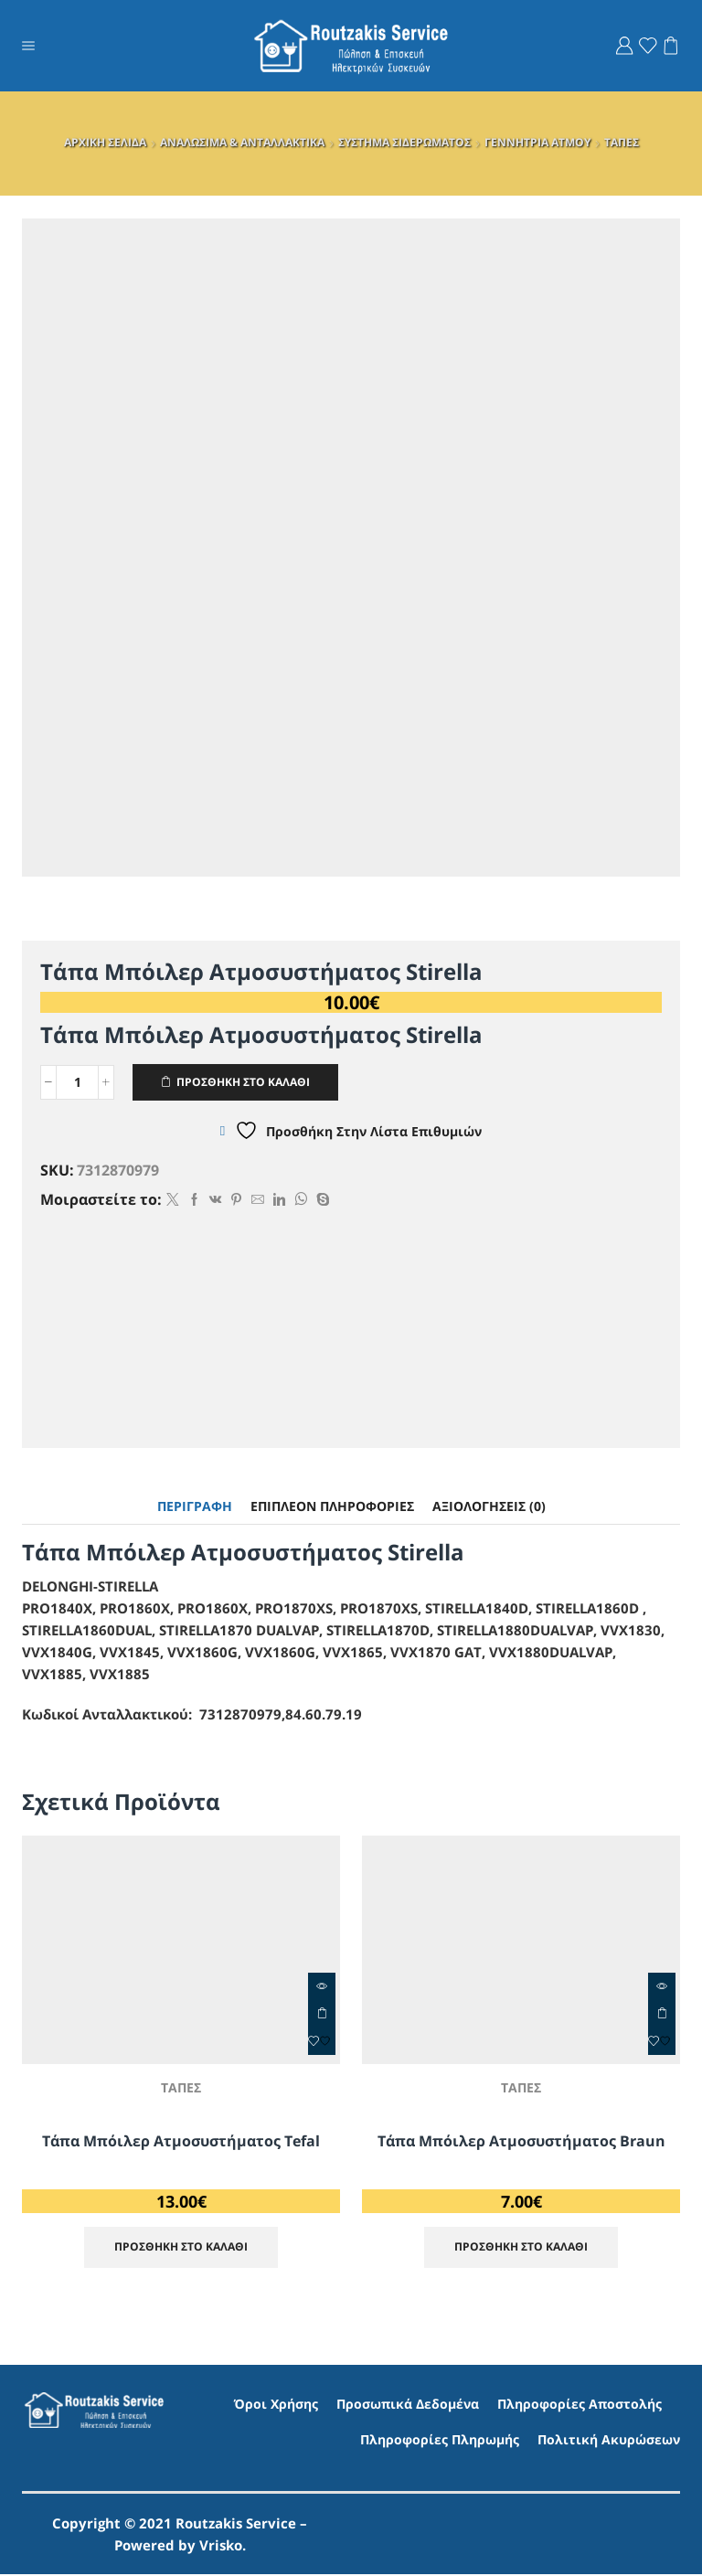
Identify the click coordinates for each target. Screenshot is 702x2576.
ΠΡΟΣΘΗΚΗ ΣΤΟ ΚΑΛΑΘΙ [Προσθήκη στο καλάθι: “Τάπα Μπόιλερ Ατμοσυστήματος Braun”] (661, 2014)
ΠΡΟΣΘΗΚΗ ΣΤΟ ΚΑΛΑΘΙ (244, 1081)
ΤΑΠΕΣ (621, 142)
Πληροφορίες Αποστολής (579, 2404)
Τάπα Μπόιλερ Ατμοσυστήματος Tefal (181, 2141)
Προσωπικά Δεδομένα (407, 2404)
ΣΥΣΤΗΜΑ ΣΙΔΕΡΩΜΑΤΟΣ (404, 142)
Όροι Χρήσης (276, 2404)
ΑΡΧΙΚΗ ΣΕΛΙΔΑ (105, 142)
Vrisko (220, 2547)
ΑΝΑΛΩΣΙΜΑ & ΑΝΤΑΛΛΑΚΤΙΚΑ (242, 142)
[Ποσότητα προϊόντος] (77, 1082)
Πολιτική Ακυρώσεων (608, 2441)
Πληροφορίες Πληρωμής (439, 2441)
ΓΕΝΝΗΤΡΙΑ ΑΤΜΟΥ (537, 142)
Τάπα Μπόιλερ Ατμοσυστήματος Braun (521, 2141)
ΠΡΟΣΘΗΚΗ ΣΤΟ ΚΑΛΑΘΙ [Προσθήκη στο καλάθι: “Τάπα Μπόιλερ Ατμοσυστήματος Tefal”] (321, 2014)
